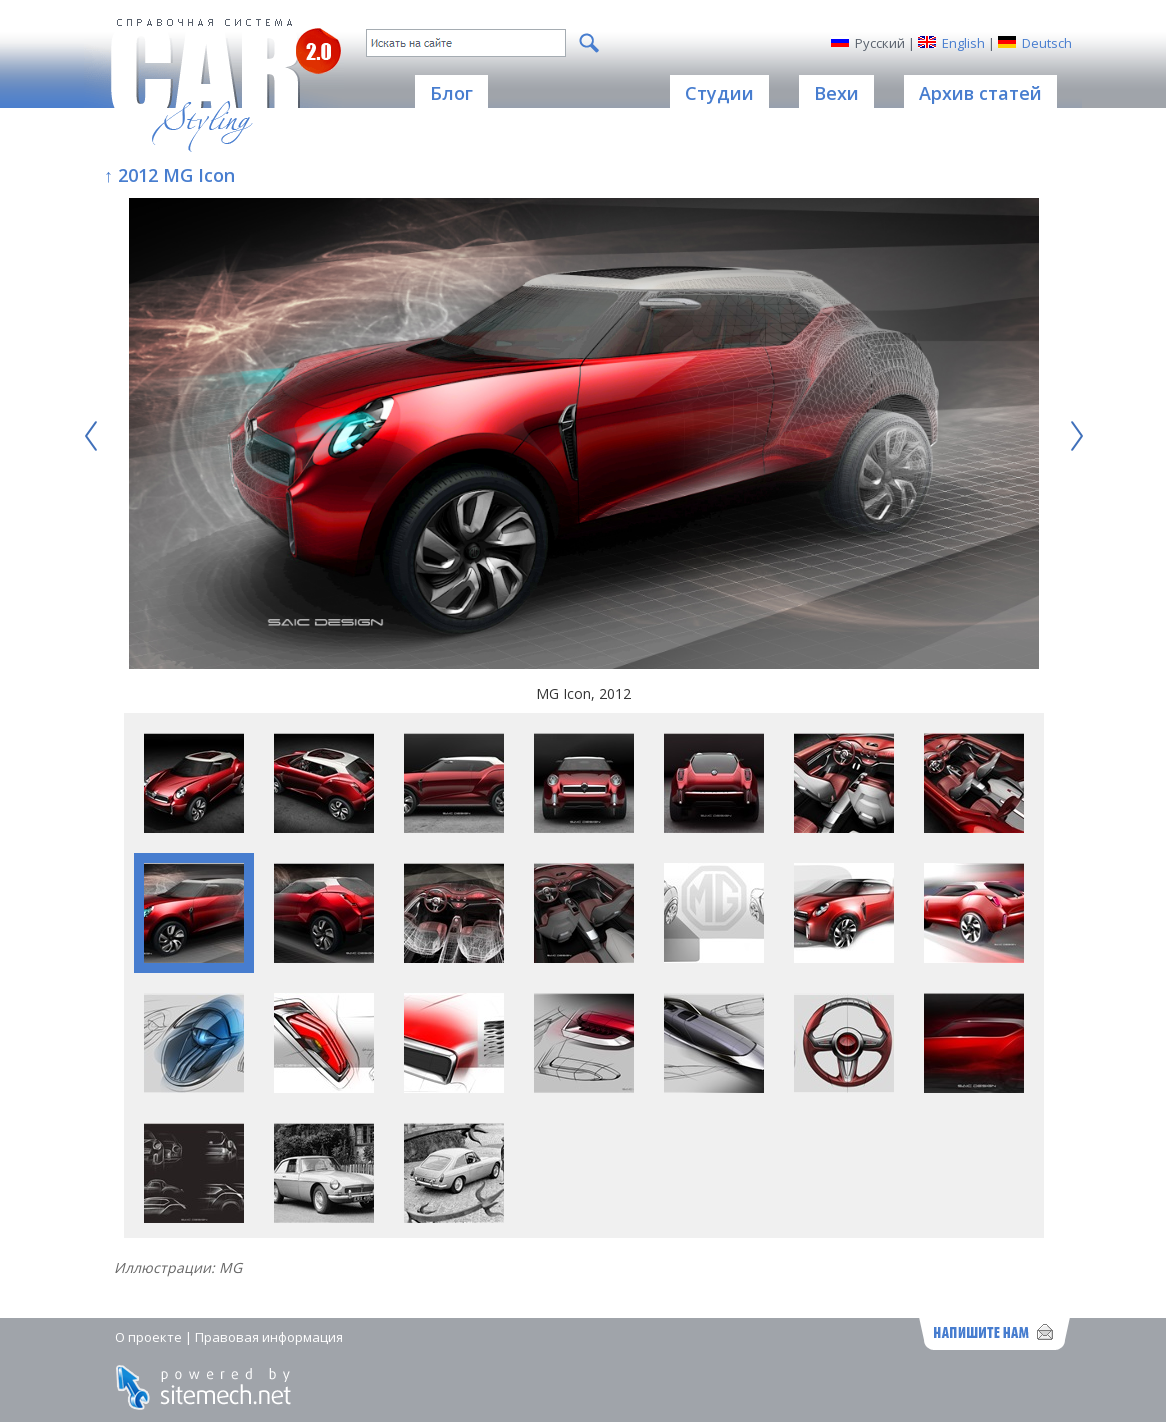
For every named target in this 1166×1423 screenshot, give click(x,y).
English (963, 43)
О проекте (148, 1337)
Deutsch (1047, 43)
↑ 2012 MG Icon (169, 175)
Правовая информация (269, 1337)
